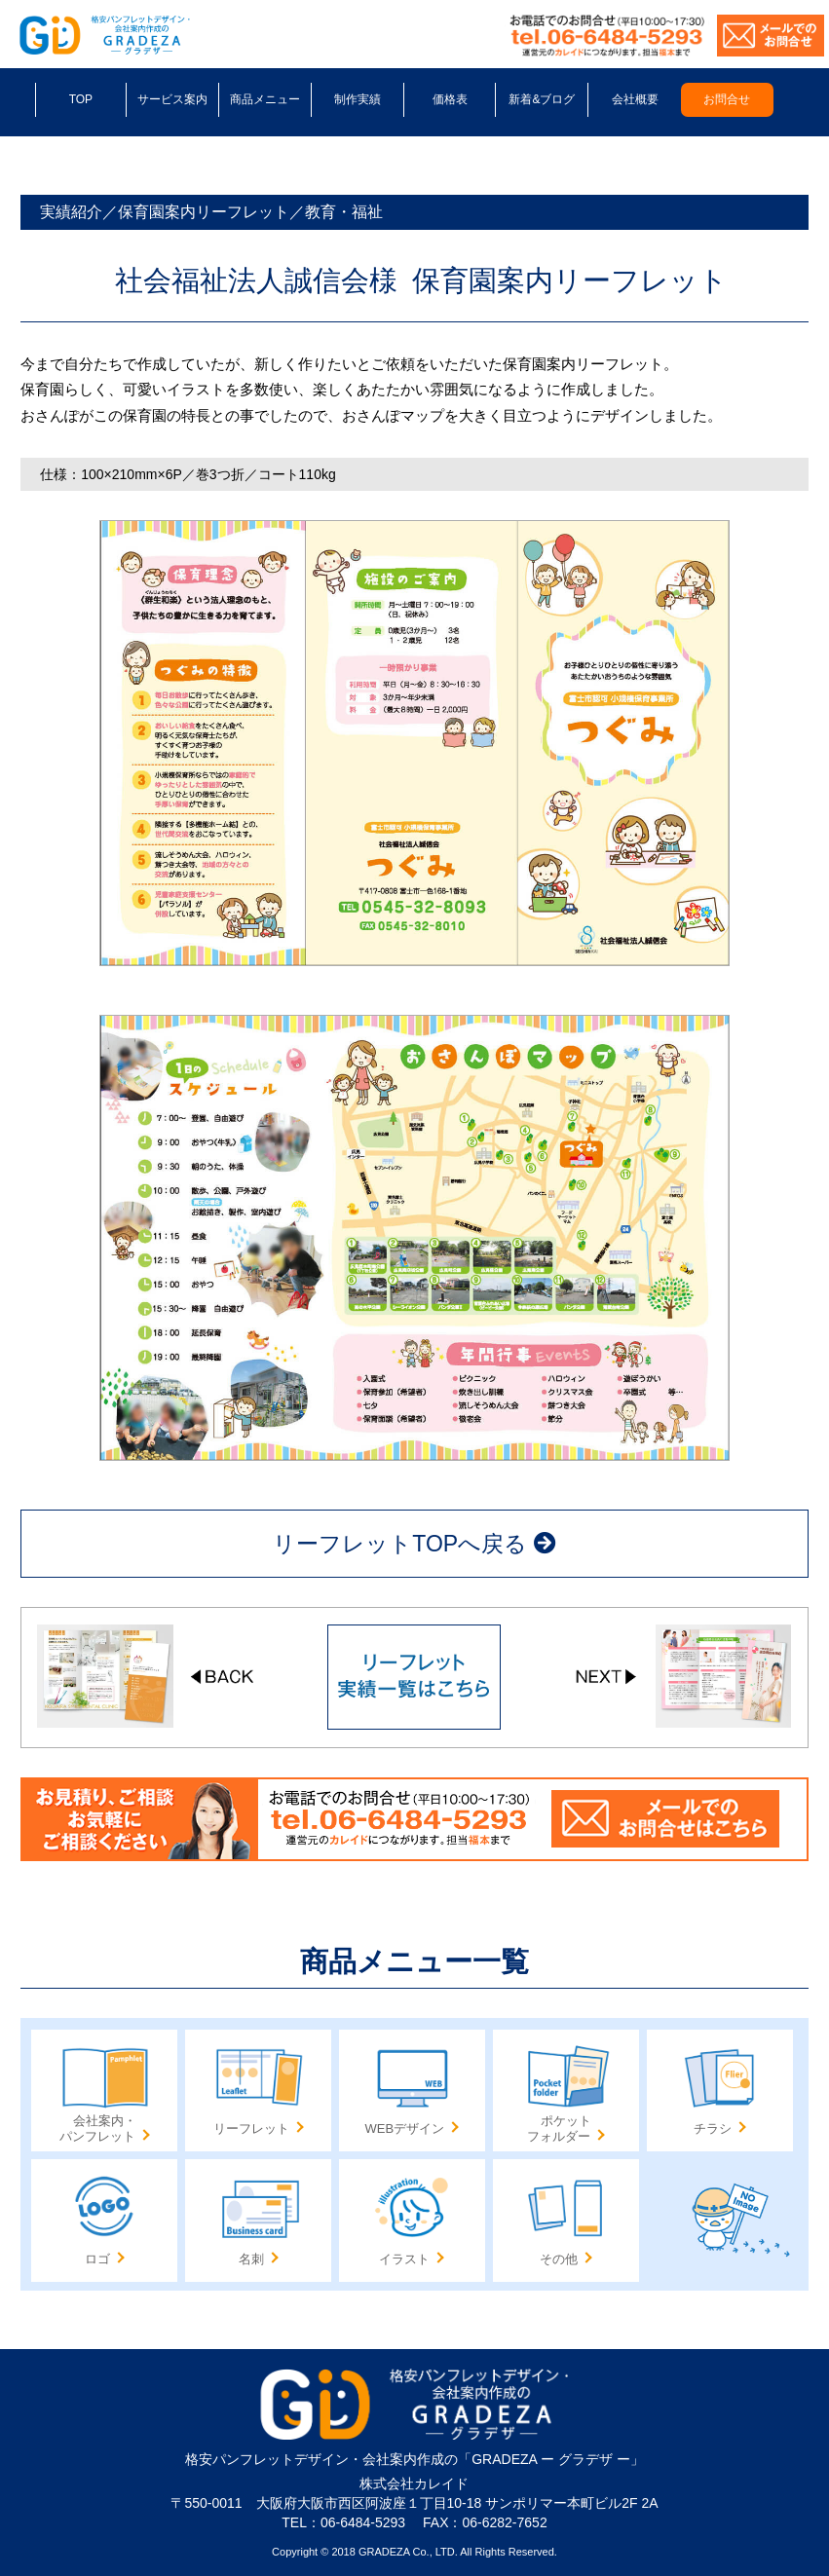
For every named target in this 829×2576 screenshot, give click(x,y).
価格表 (450, 99)
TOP (81, 99)
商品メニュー (265, 99)
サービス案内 (172, 99)
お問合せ (726, 99)
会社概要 (635, 99)
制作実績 (357, 99)
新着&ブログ (542, 99)
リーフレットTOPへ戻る (414, 1543)
